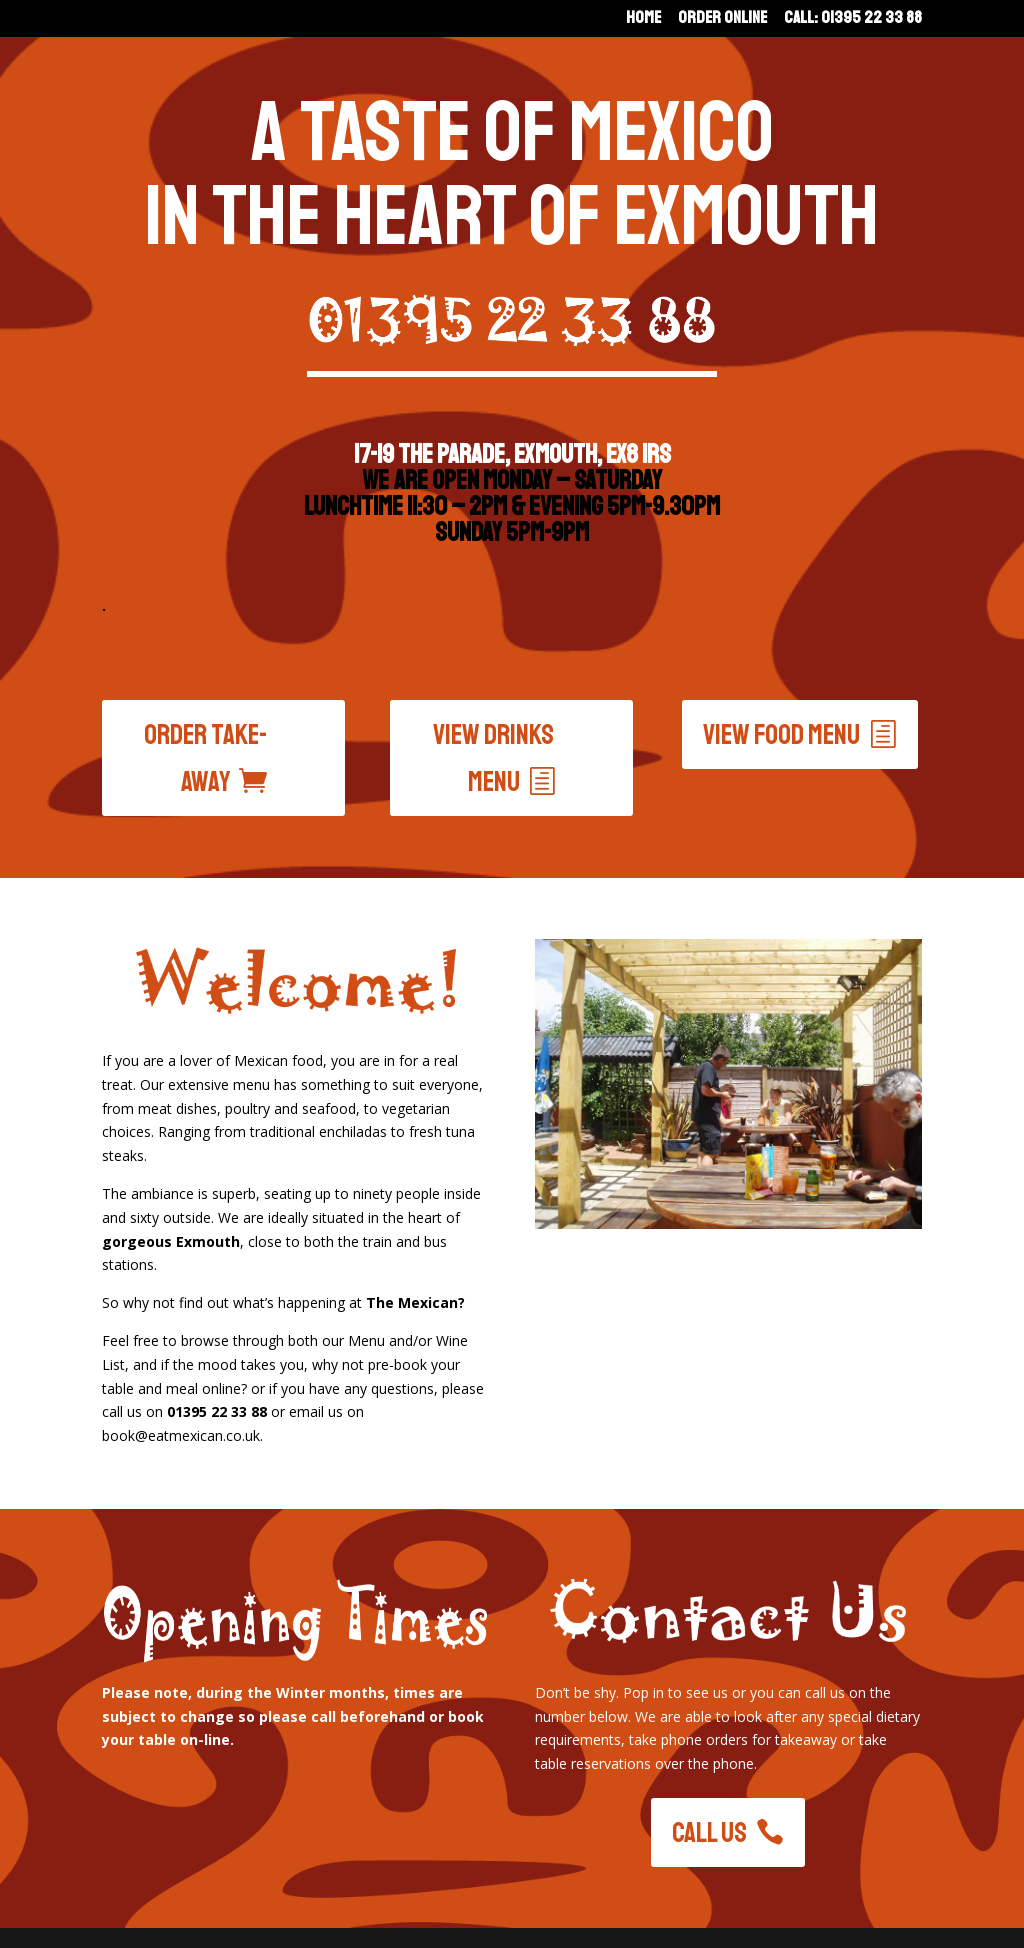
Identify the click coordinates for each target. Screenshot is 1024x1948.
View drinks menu (493, 758)
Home (643, 19)
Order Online (722, 19)
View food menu (781, 734)
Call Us (709, 1832)
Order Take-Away (206, 758)
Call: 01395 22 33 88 (853, 19)
